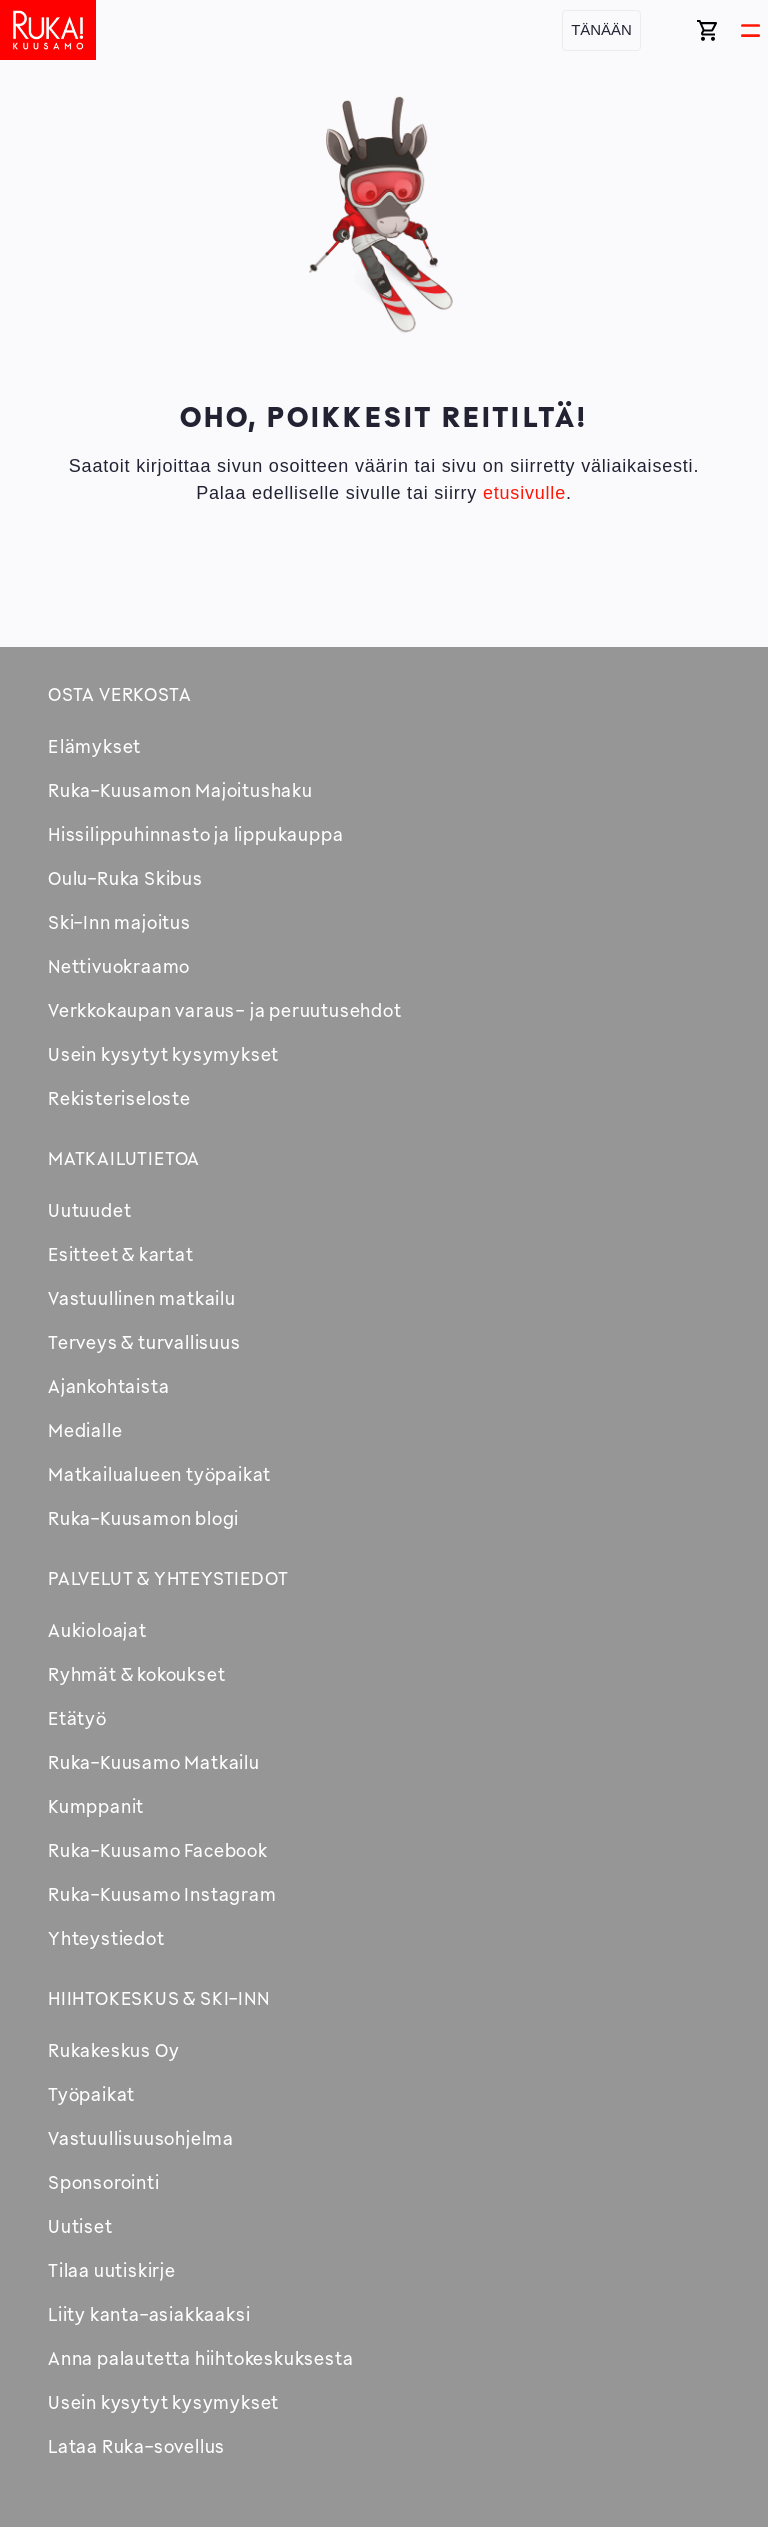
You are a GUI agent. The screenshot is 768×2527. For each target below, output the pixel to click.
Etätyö (77, 1718)
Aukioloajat (97, 1630)
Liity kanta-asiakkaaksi (149, 2314)
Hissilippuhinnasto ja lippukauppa (195, 834)
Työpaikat (91, 2094)
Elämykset (94, 746)
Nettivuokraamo (119, 966)
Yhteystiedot (106, 1938)
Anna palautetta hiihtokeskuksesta (200, 2358)
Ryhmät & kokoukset (136, 1674)
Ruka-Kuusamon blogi (143, 1518)
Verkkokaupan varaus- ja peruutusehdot (225, 1010)
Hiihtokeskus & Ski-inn (159, 1998)
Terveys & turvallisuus (144, 1342)
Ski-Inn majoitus (119, 922)
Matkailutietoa (124, 1158)
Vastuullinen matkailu (142, 1298)
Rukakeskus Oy (113, 2050)
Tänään (601, 29)
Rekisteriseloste (119, 1098)
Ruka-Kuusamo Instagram (162, 1894)
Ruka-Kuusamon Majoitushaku (180, 790)
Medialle (85, 1430)
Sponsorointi (104, 2182)
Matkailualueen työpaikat (159, 1474)
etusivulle (524, 493)
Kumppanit (96, 1806)
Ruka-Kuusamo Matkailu (154, 1762)
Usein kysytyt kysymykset (163, 1054)
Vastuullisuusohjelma (141, 2138)
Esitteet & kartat (121, 1254)
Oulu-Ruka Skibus (125, 878)
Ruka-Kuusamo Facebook (158, 1850)
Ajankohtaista (108, 1386)
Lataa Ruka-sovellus (136, 2446)
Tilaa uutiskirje (112, 2270)
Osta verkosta (119, 694)
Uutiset (80, 2226)
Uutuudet (89, 1210)
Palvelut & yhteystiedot (168, 1578)
